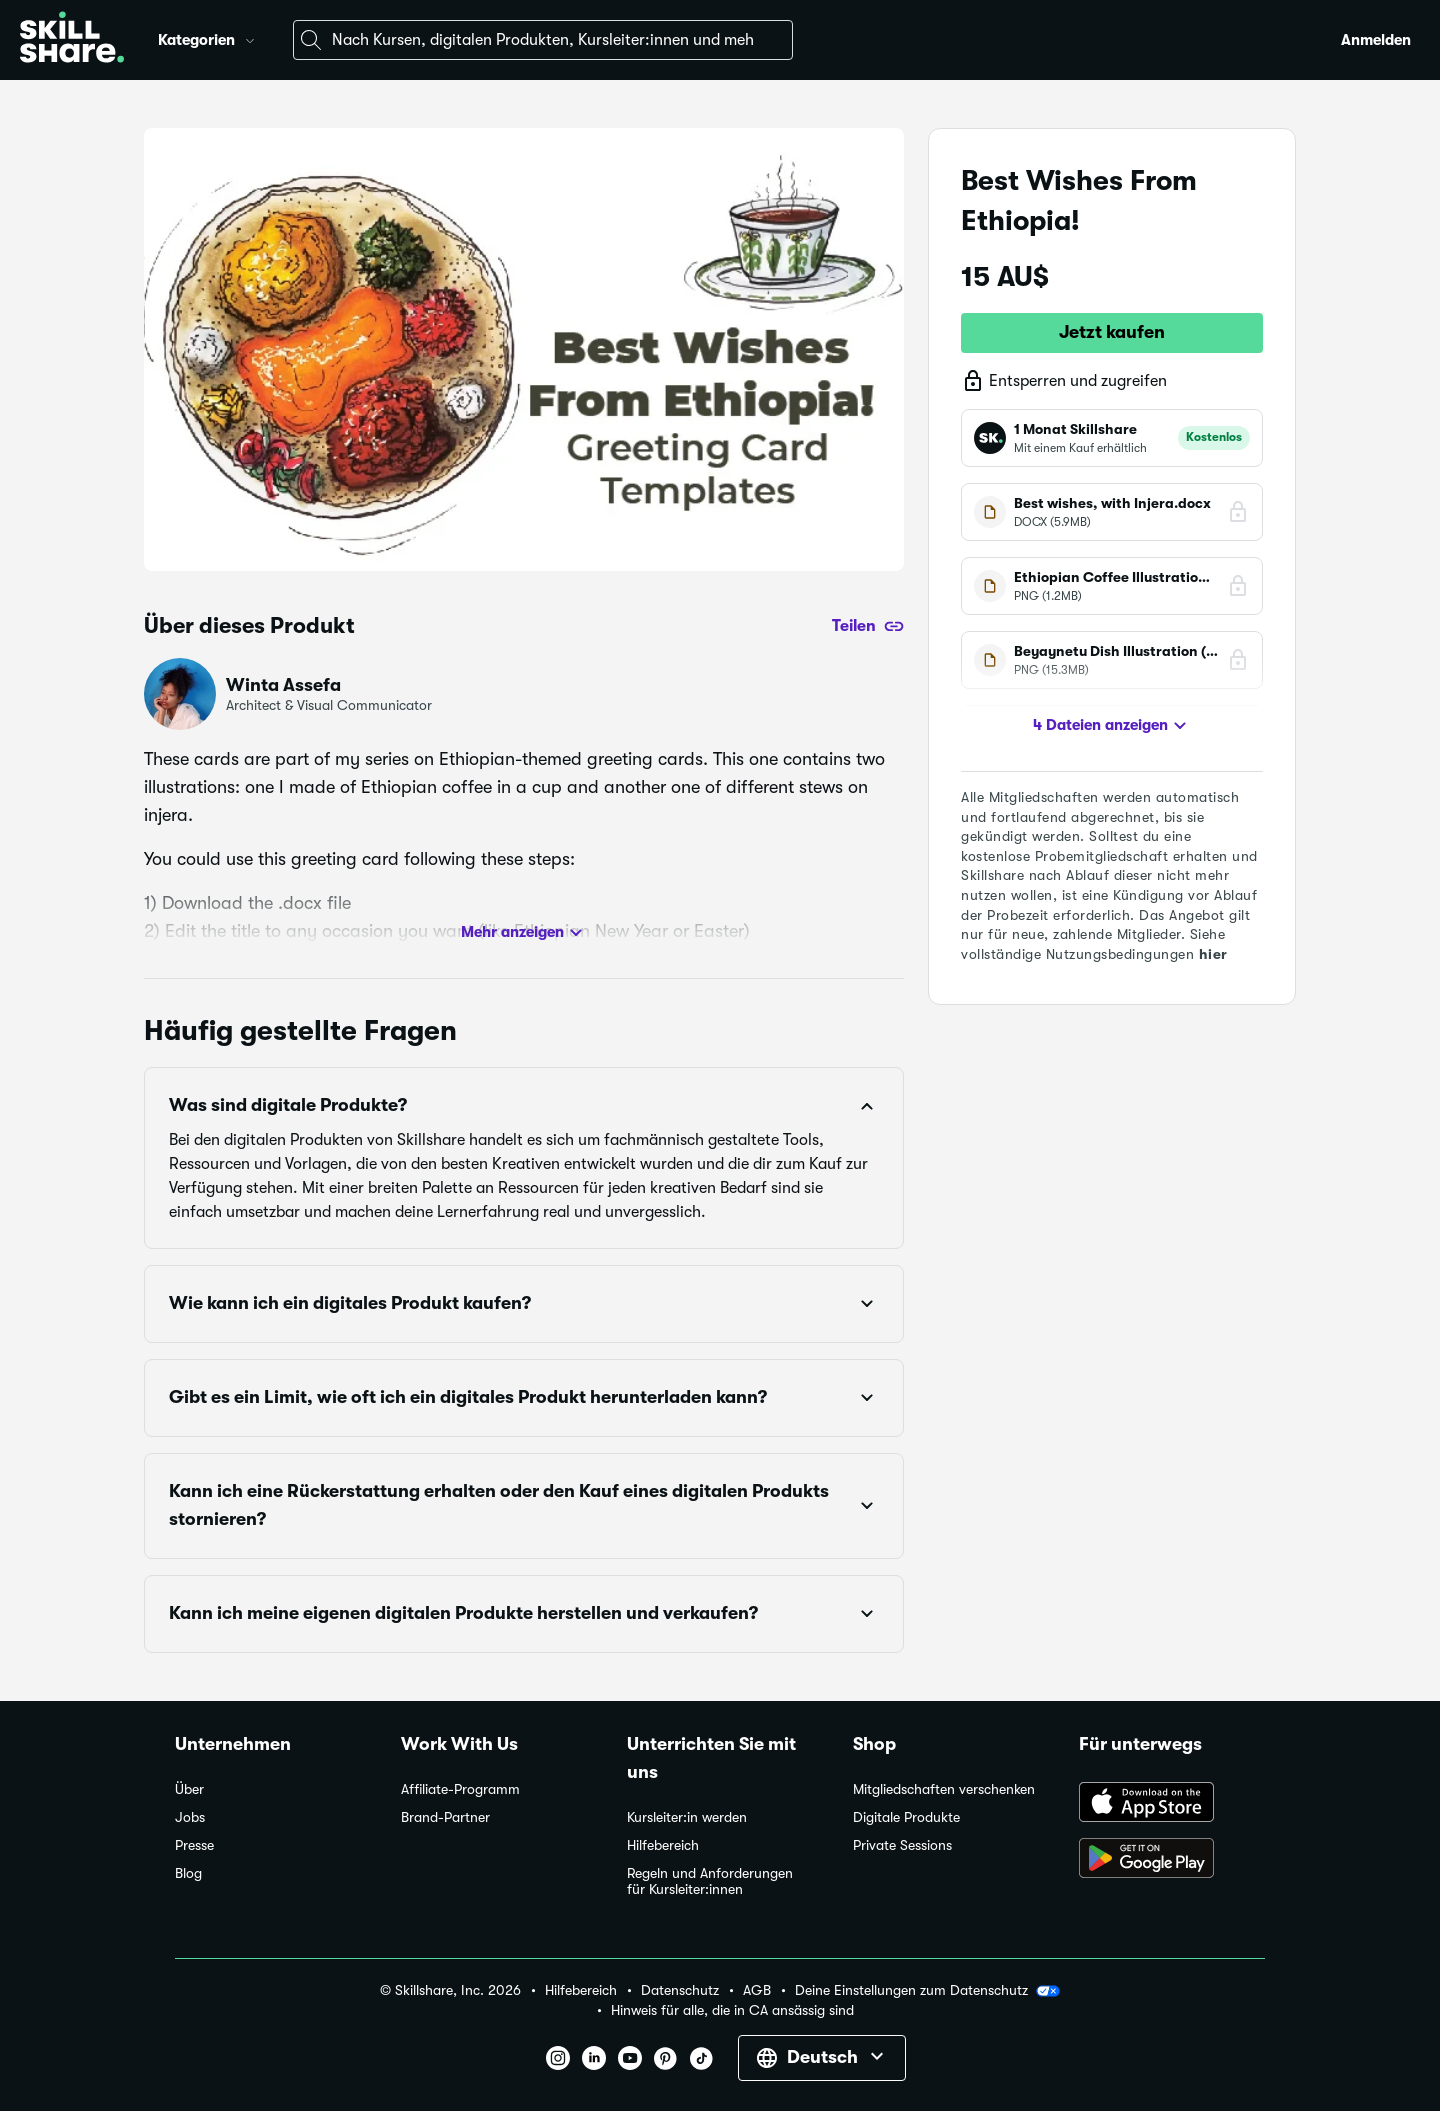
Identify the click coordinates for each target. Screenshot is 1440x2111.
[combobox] (543, 40)
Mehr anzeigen (524, 933)
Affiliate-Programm (460, 1789)
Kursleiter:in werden (687, 1817)
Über (189, 1789)
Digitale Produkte (906, 1817)
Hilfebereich (663, 1845)
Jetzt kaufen (1112, 332)
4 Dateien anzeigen (1112, 726)
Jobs (190, 1817)
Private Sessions (902, 1845)
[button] (250, 38)
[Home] (72, 40)
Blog (188, 1873)
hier (1213, 954)
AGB (757, 1990)
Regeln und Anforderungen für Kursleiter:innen (710, 1881)
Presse (194, 1845)
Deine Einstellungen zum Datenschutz (927, 1991)
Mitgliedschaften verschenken (944, 1789)
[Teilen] (868, 626)
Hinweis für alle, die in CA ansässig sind (732, 2010)
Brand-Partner (445, 1817)
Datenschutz (680, 1990)
